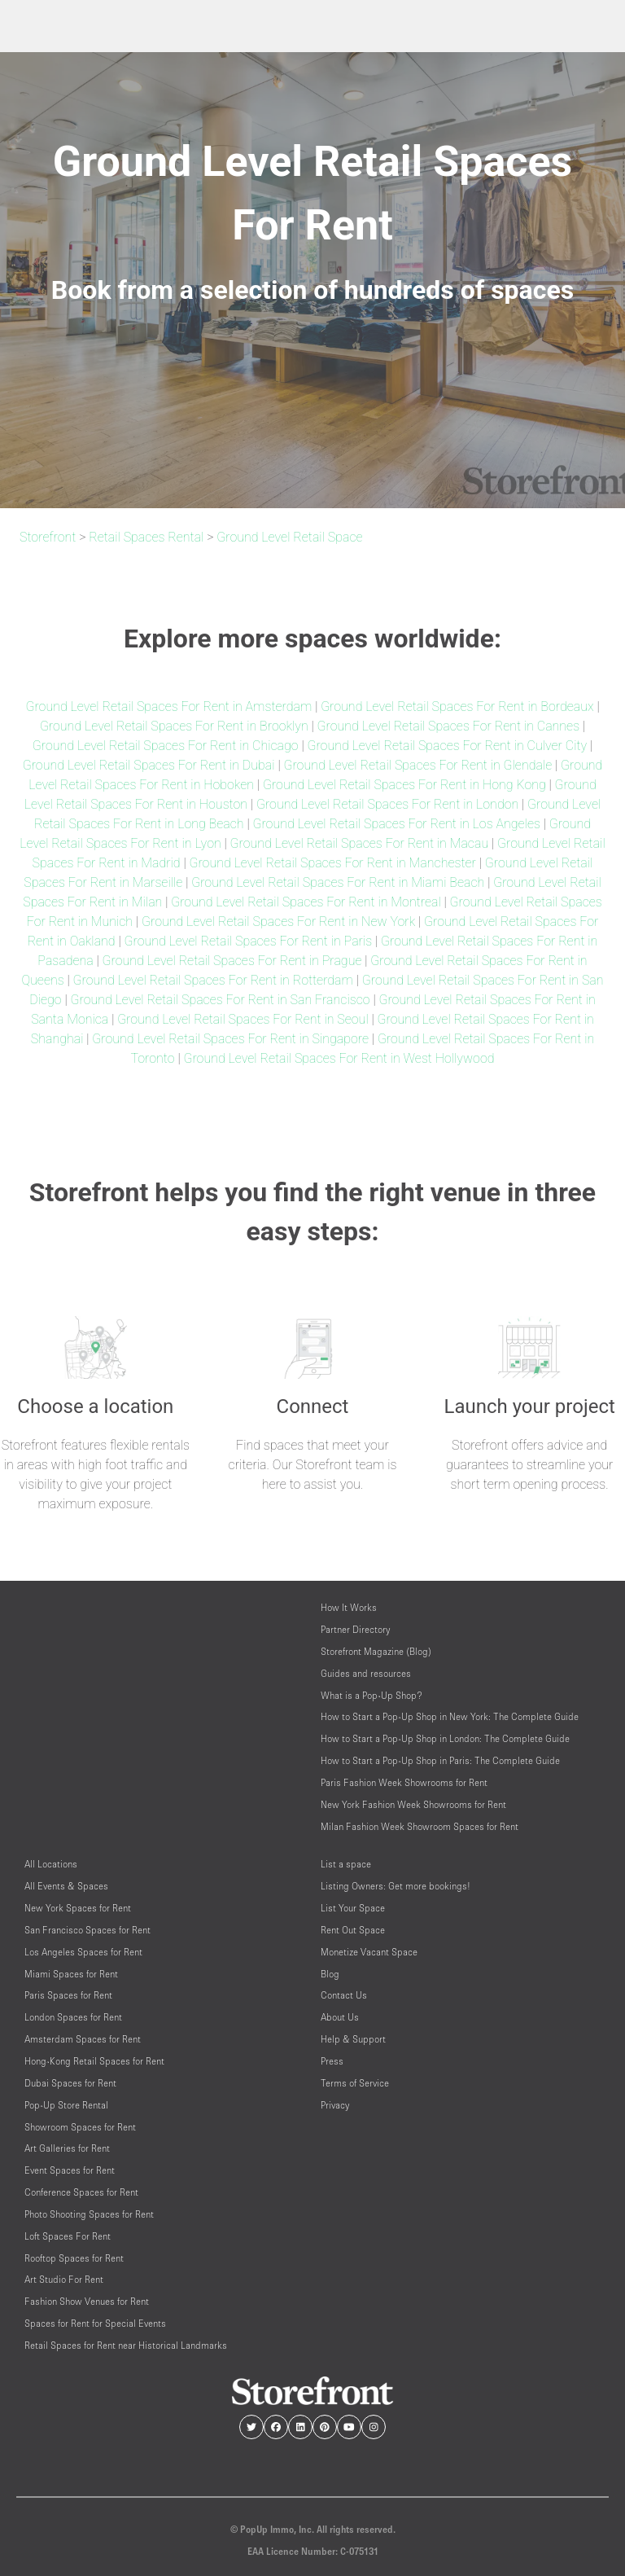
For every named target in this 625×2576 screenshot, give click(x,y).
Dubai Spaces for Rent (70, 2083)
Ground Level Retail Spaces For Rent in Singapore (230, 1039)
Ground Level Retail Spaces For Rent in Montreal (306, 902)
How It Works (349, 1607)
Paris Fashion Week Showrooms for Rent (404, 1782)
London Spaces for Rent (73, 2017)
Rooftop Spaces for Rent (74, 2258)
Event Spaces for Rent (69, 2170)
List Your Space (353, 1907)
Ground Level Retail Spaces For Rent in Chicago (166, 745)
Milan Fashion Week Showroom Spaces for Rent (419, 1826)
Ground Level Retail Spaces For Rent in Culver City (447, 745)
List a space (346, 1863)
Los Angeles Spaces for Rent (83, 1951)
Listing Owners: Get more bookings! (395, 1885)
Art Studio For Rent (63, 2279)
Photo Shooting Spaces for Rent (89, 2214)
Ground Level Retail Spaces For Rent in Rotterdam (213, 980)
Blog (330, 1973)
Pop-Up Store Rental (66, 2105)
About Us (340, 2017)
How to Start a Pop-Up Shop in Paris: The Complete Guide (440, 1760)
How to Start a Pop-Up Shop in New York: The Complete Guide (450, 1716)
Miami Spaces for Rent (71, 1973)
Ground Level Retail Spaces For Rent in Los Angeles (396, 824)
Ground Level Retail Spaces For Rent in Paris (248, 941)
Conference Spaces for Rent (81, 2192)
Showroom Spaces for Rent (80, 2127)
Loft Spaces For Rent (67, 2236)
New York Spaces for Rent (77, 1907)
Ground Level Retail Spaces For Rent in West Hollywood (338, 1058)
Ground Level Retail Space (289, 537)
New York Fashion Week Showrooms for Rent (413, 1804)
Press (332, 2061)
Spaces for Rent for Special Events (95, 2323)
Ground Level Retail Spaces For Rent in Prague (232, 960)
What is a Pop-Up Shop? (371, 1695)
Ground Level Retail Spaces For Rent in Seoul (243, 1019)
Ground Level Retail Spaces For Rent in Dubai (149, 765)
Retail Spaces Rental (146, 537)
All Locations (50, 1863)
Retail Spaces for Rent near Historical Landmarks (125, 2345)
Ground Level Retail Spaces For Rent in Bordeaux (457, 706)
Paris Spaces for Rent (68, 1995)
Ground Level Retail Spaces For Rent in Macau (359, 843)
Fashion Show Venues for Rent (86, 2301)
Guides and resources (366, 1673)
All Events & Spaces (66, 1885)
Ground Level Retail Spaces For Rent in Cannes (448, 726)
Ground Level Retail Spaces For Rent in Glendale (417, 765)
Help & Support (353, 2039)
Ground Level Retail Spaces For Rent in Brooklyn (174, 726)
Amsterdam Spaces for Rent (82, 2039)
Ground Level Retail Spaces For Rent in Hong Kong (404, 784)
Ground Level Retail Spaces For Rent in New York (278, 921)
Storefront (48, 537)
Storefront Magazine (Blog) (376, 1651)
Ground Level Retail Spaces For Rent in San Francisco (219, 999)
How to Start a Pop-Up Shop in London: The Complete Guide (445, 1738)
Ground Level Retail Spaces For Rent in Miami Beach (337, 882)
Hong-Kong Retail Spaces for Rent (94, 2061)
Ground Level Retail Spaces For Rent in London (387, 804)
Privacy (335, 2105)
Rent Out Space (353, 1929)
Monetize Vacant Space (369, 1951)
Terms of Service (355, 2083)
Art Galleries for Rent (67, 2148)
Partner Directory (355, 1629)
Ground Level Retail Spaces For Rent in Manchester (332, 863)
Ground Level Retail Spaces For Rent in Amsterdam (168, 706)
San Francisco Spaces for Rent (87, 1929)
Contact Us (344, 1995)
